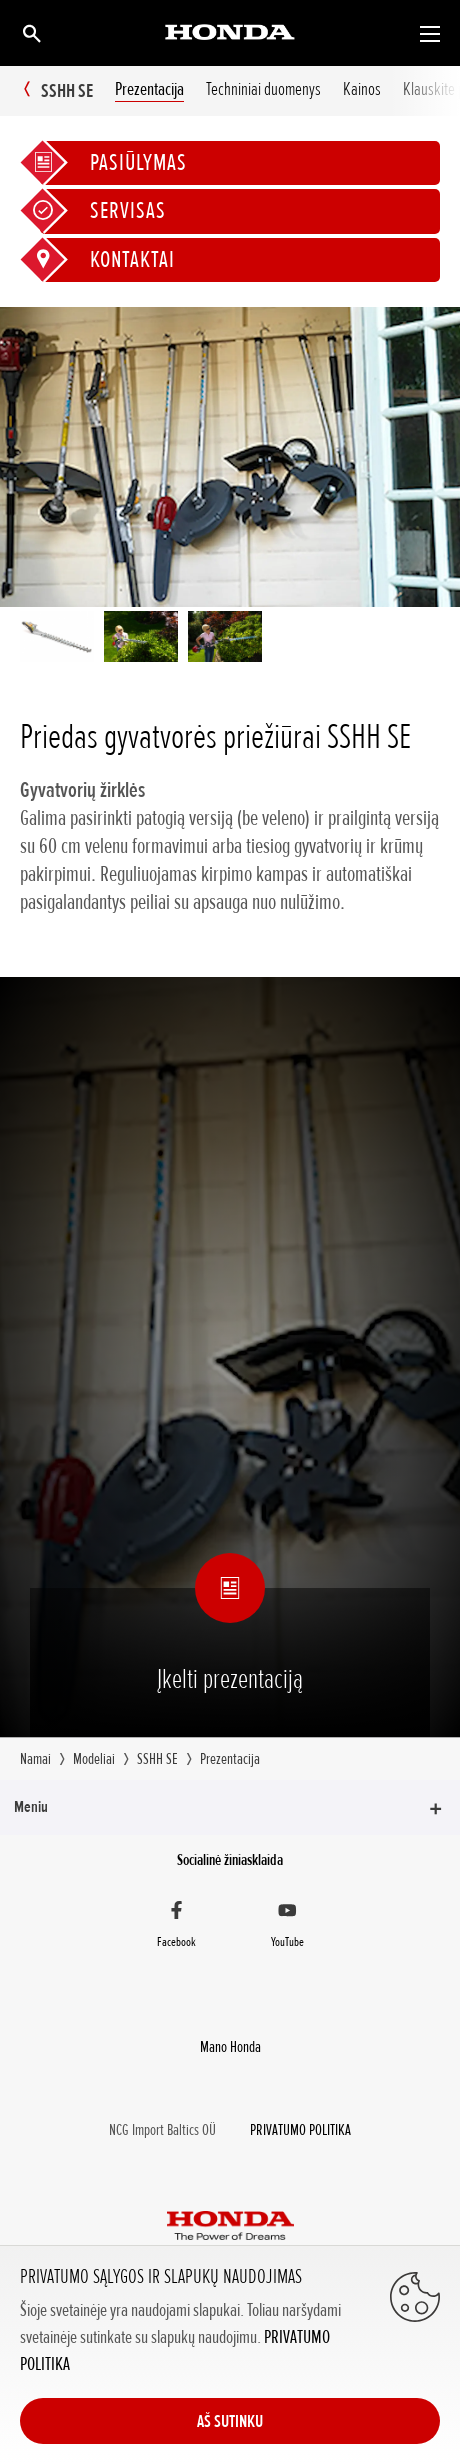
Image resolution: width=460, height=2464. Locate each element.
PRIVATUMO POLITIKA (300, 2130)
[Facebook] (176, 1927)
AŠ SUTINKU (230, 2421)
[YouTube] (287, 1927)
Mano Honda (230, 2047)
